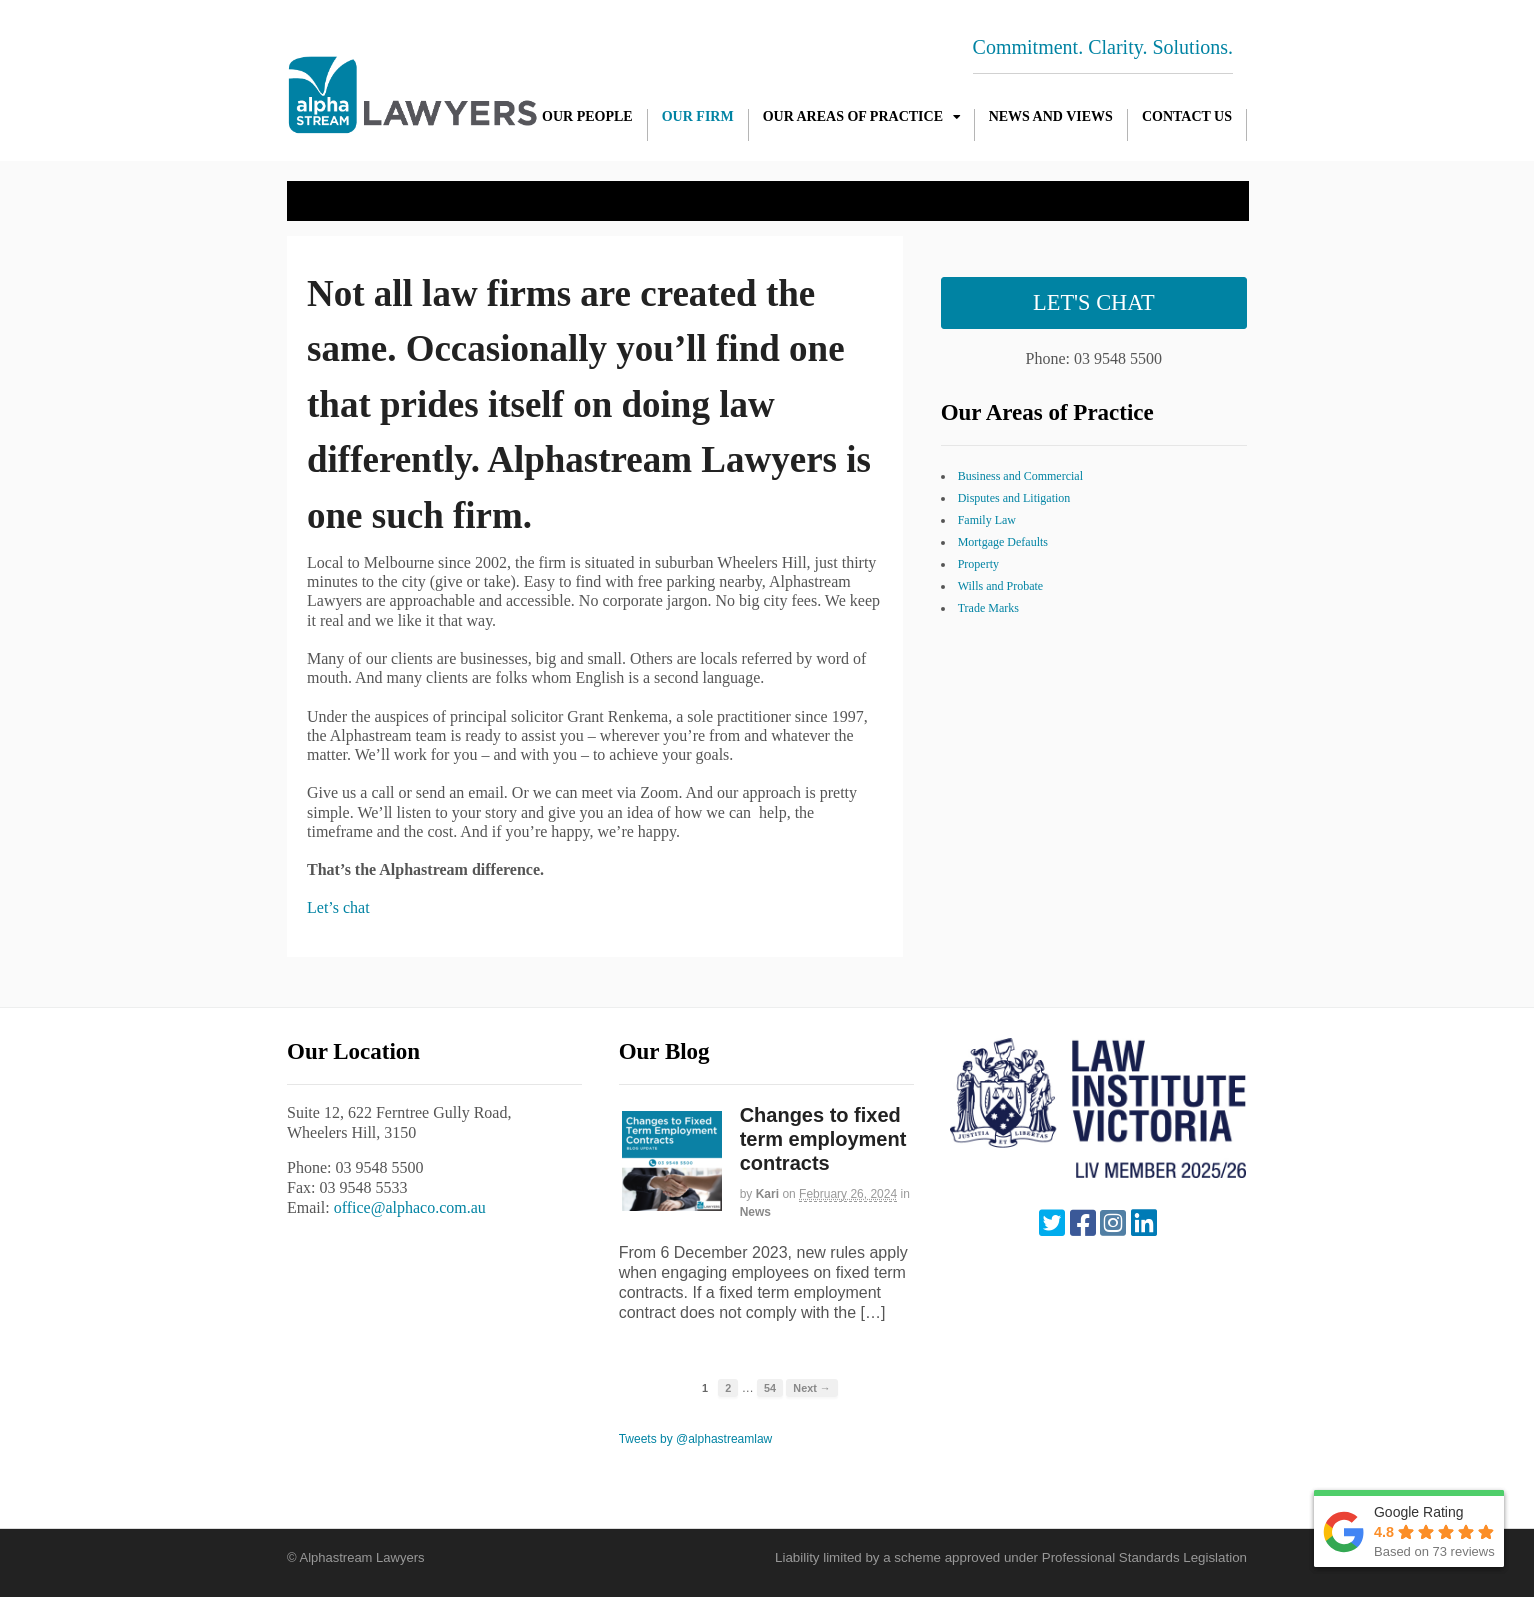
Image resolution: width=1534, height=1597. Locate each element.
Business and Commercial (1020, 476)
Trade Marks (988, 608)
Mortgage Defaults (1003, 542)
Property (978, 564)
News (755, 1212)
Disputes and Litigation (1014, 498)
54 (770, 1388)
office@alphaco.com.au (410, 1207)
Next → (811, 1388)
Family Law (987, 520)
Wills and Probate (1001, 586)
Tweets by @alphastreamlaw (696, 1439)
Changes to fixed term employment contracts (823, 1139)
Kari (767, 1194)
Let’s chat (338, 907)
